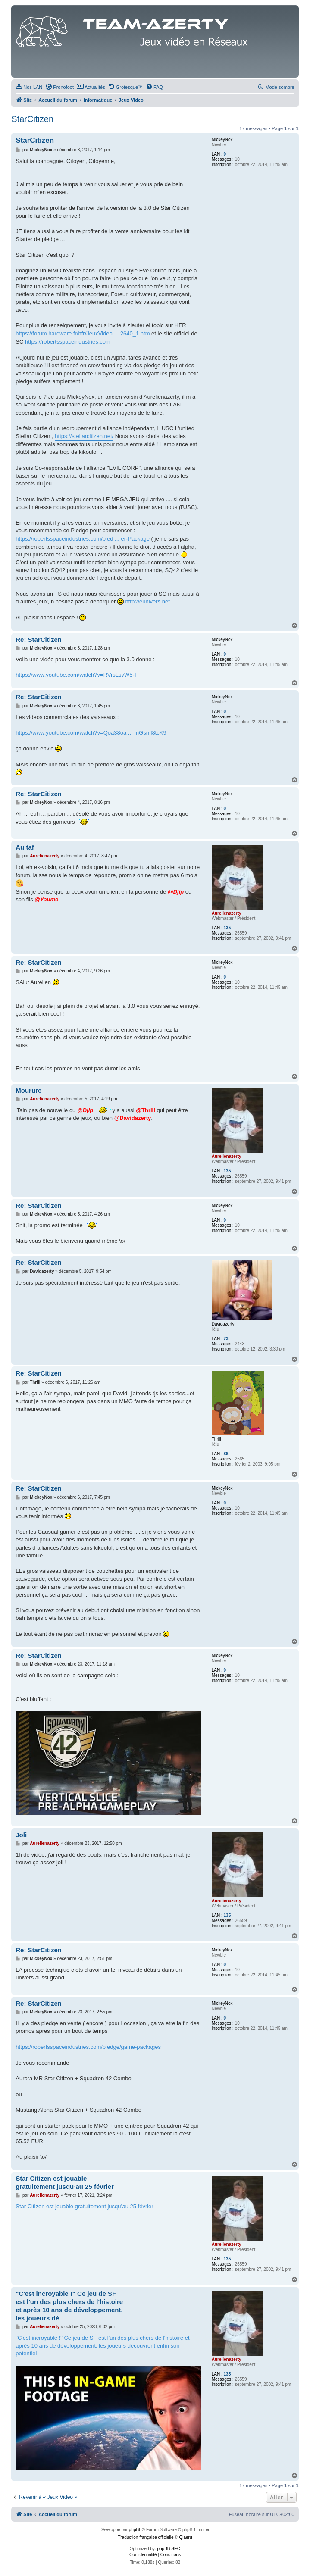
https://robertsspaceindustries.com (67, 341)
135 (227, 927)
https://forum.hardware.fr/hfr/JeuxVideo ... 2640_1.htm (83, 333)
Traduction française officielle (146, 2537)
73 (226, 1338)
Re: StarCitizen (39, 639)
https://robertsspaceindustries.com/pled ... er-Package (83, 538)
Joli (21, 1834)
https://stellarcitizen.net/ (84, 436)
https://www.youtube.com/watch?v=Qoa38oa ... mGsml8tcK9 (91, 732)
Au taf (25, 847)
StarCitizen (32, 119)
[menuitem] (29, 87)
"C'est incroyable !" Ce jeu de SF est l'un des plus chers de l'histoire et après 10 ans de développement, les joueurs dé (69, 2305)
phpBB (135, 2529)
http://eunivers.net (147, 601)
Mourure (28, 1090)
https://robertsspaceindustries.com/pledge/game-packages (88, 2047)
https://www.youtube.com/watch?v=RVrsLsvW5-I (76, 675)
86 (226, 1453)
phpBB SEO (169, 2548)
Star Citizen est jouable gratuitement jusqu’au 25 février (65, 2182)
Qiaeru (185, 2537)
